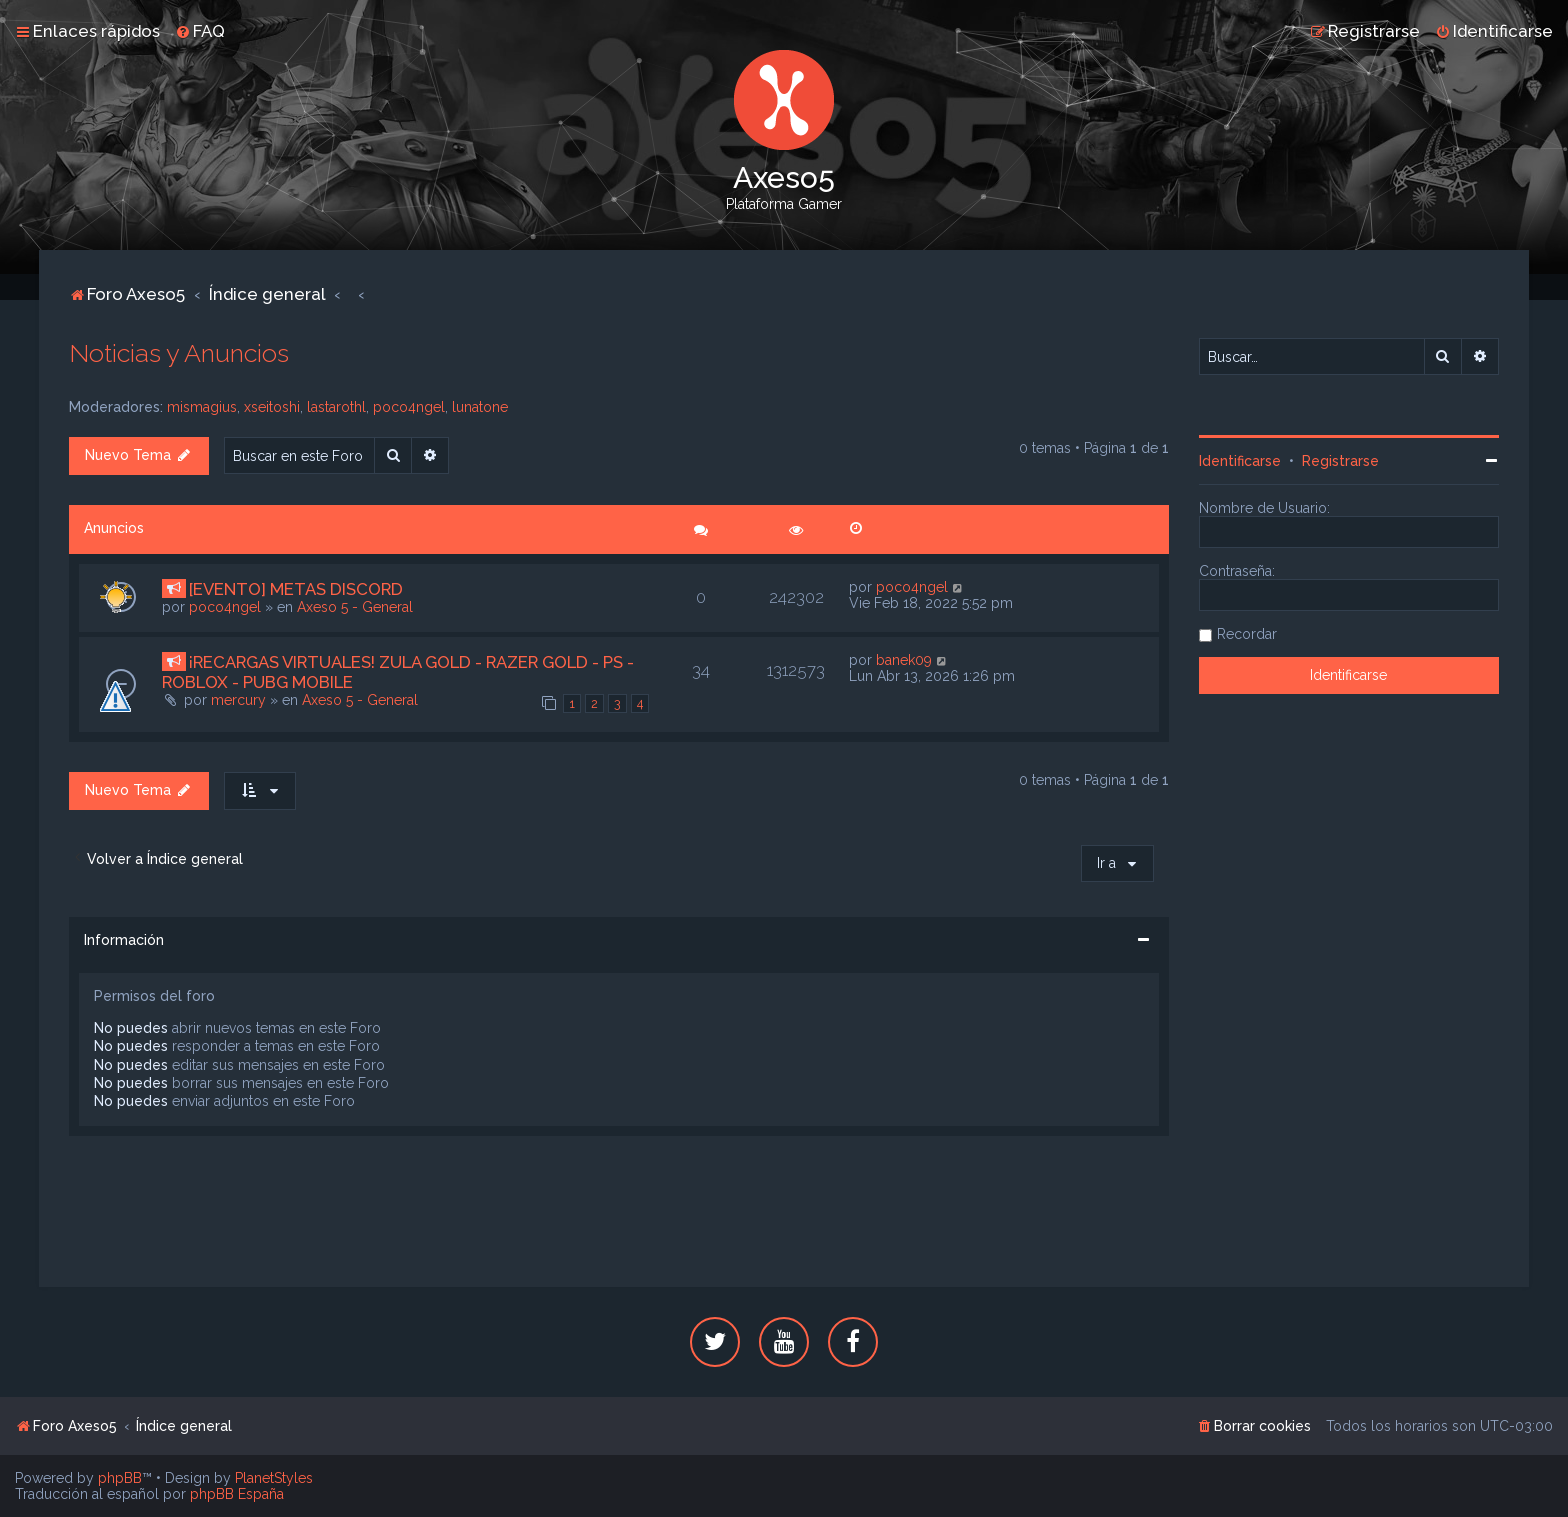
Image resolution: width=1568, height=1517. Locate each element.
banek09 (904, 660)
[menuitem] (200, 31)
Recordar (1247, 634)
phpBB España (237, 1494)
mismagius (202, 407)
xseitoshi (272, 407)
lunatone (480, 407)
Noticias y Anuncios (179, 353)
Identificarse (1240, 461)
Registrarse (1340, 461)
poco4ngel (409, 407)
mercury (238, 700)
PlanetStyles (274, 1478)
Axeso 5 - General (355, 607)
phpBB (120, 1478)
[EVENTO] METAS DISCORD (296, 589)
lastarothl (336, 407)
